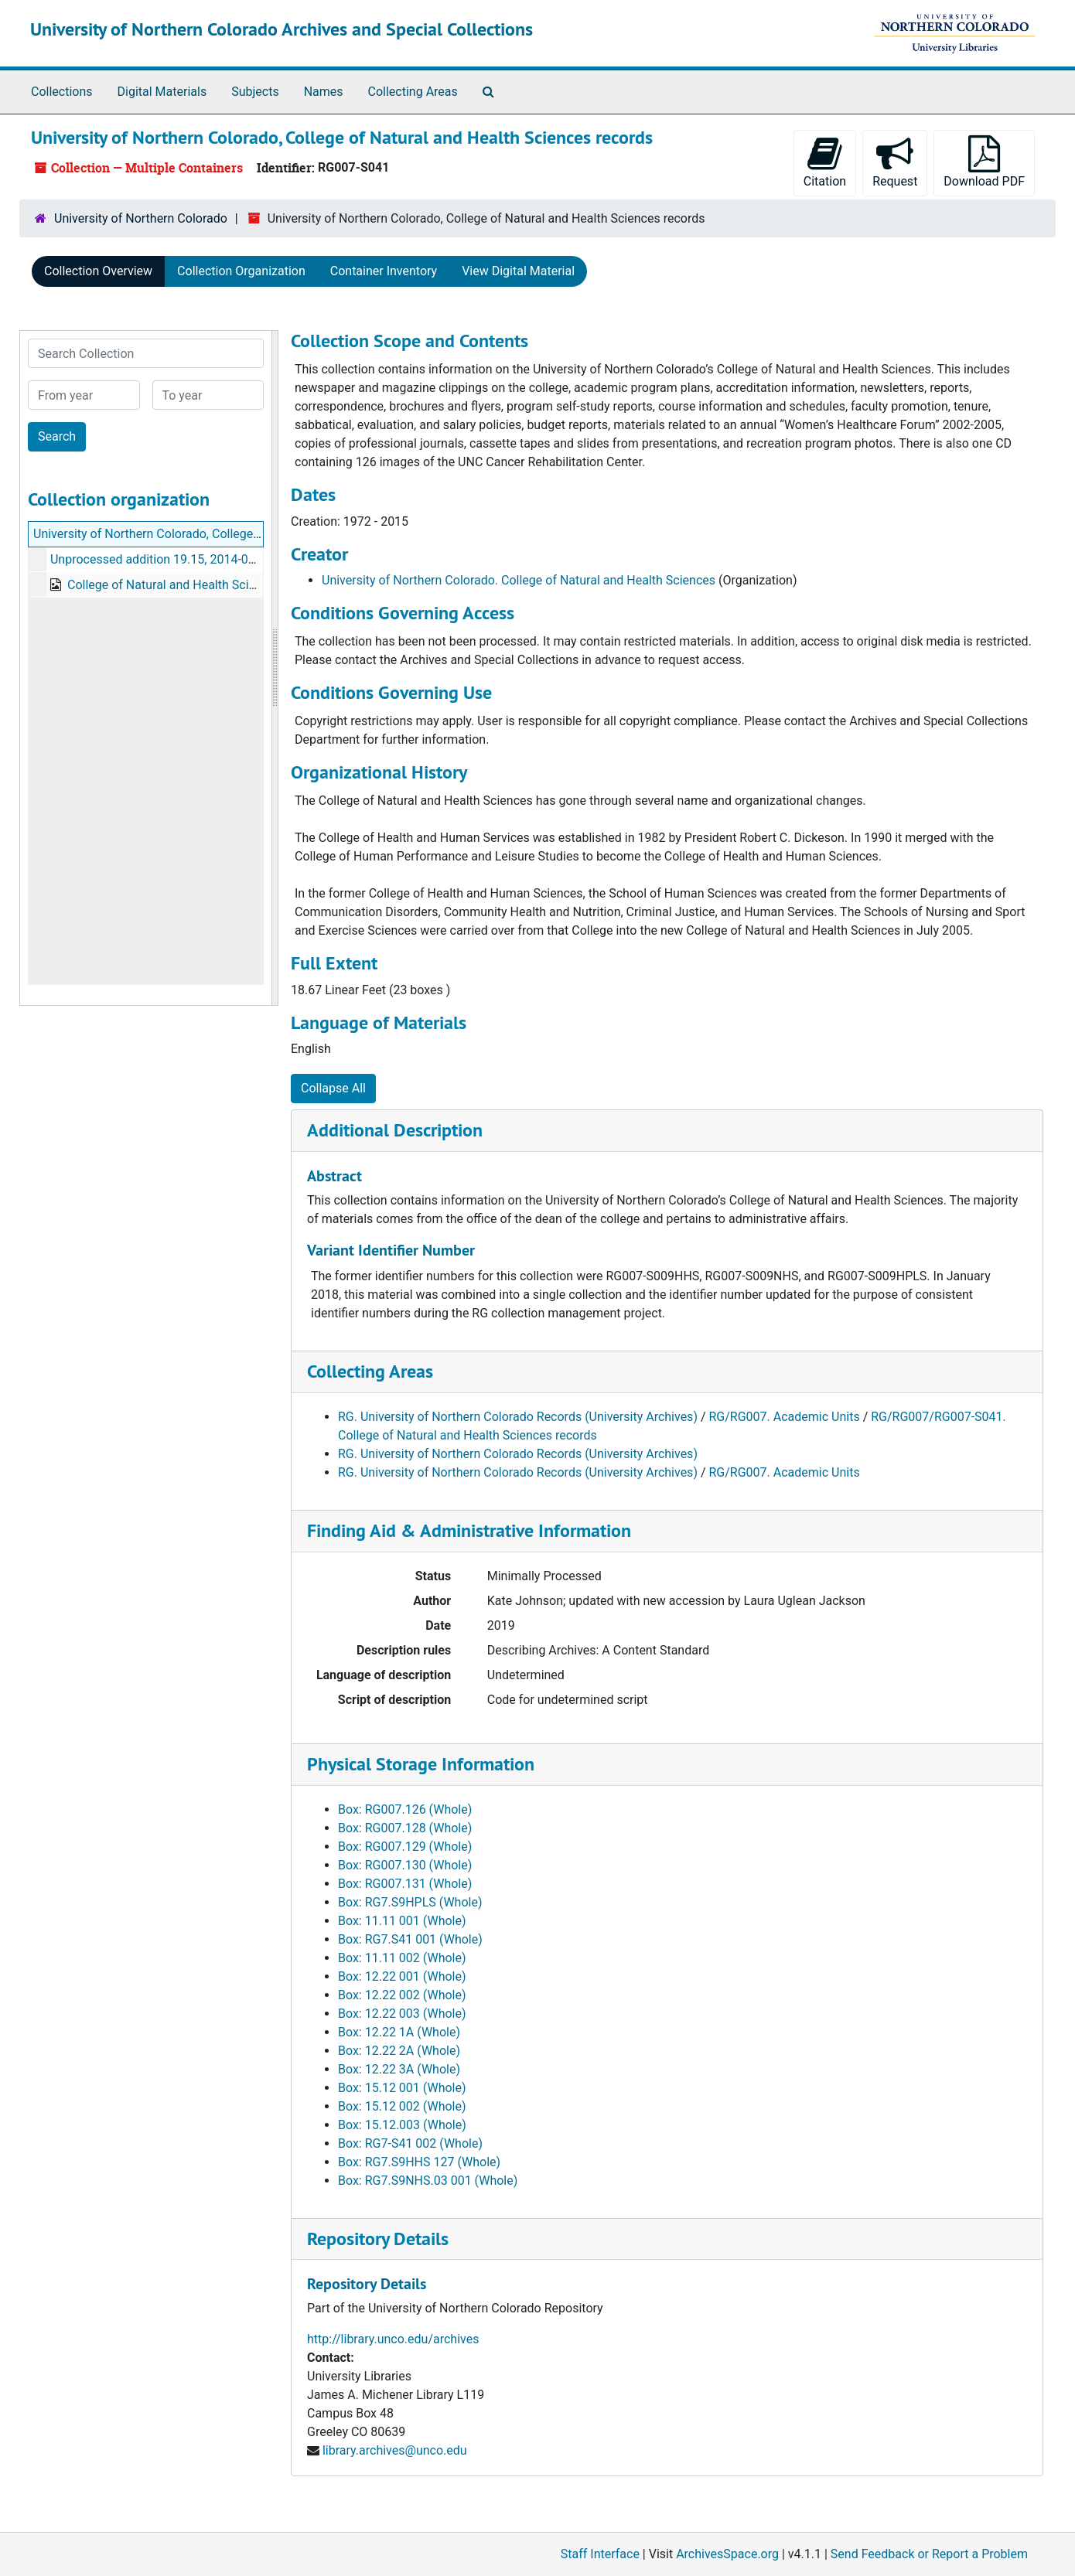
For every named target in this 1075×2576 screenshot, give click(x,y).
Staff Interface (600, 2554)
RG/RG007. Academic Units (784, 1416)
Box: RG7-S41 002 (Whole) (410, 2143)
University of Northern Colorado (140, 218)
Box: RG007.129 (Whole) (405, 1846)
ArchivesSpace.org (727, 2554)
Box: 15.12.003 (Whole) (402, 2125)
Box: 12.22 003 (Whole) (402, 2013)
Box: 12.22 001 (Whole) (402, 1976)
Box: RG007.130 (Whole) (405, 1865)
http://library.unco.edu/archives (393, 2339)
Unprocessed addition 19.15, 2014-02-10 (161, 559)
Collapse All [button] (333, 1088)
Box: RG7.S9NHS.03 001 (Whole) (427, 2180)
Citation (825, 162)
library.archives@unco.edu (394, 2450)
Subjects (254, 91)
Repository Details (378, 2239)
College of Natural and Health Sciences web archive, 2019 (225, 585)
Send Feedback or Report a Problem (929, 2554)
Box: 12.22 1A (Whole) (399, 2032)
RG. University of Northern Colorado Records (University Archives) (518, 1416)
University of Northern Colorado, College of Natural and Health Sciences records (252, 533)
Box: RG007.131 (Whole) (405, 1883)
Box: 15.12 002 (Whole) (402, 2106)
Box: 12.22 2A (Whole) (399, 2050)
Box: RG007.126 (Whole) (405, 1809)
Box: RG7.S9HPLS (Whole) (410, 1902)
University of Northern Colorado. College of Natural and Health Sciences (518, 580)
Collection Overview (98, 271)
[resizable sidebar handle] (274, 668)
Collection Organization (241, 271)
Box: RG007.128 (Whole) (405, 1828)
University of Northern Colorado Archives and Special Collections (281, 29)
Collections (62, 91)
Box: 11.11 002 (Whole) (402, 1958)
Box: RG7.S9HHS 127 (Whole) (419, 2162)
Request (894, 162)
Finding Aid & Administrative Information (469, 1530)
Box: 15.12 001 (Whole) (402, 2087)
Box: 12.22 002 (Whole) (402, 1995)
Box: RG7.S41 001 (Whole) (410, 1939)
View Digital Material (518, 271)
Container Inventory (383, 271)
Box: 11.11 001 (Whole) (402, 1920)
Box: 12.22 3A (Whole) (399, 2069)
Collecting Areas (413, 91)
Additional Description (395, 1130)
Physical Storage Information (420, 1764)
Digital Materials (162, 91)
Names (323, 91)
